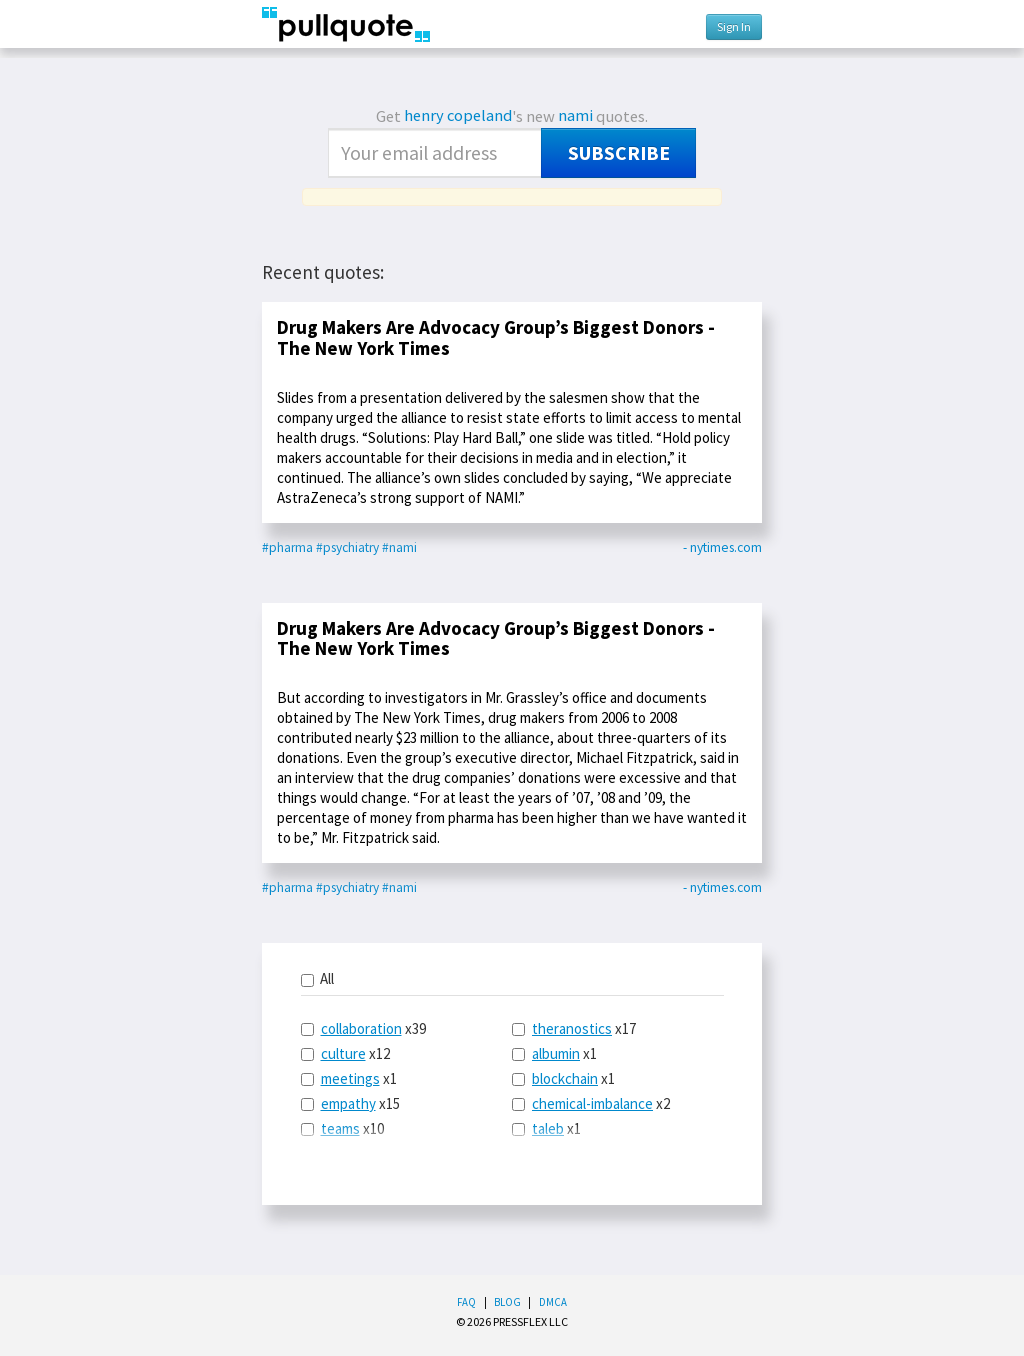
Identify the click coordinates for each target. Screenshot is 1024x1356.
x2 (591, 1103)
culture (343, 1053)
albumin (556, 1053)
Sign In (734, 26)
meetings (350, 1078)
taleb (548, 1128)
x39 (363, 1028)
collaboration (361, 1028)
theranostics (572, 1028)
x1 (349, 1078)
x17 (574, 1028)
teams (340, 1128)
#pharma (287, 547)
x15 (350, 1103)
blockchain (565, 1078)
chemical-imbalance (592, 1103)
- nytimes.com (722, 547)
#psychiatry (347, 547)
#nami (399, 547)
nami (575, 115)
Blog (507, 1302)
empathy (348, 1103)
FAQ (466, 1302)
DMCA (553, 1302)
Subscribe (619, 153)
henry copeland (458, 115)
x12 (345, 1053)
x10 (342, 1128)
